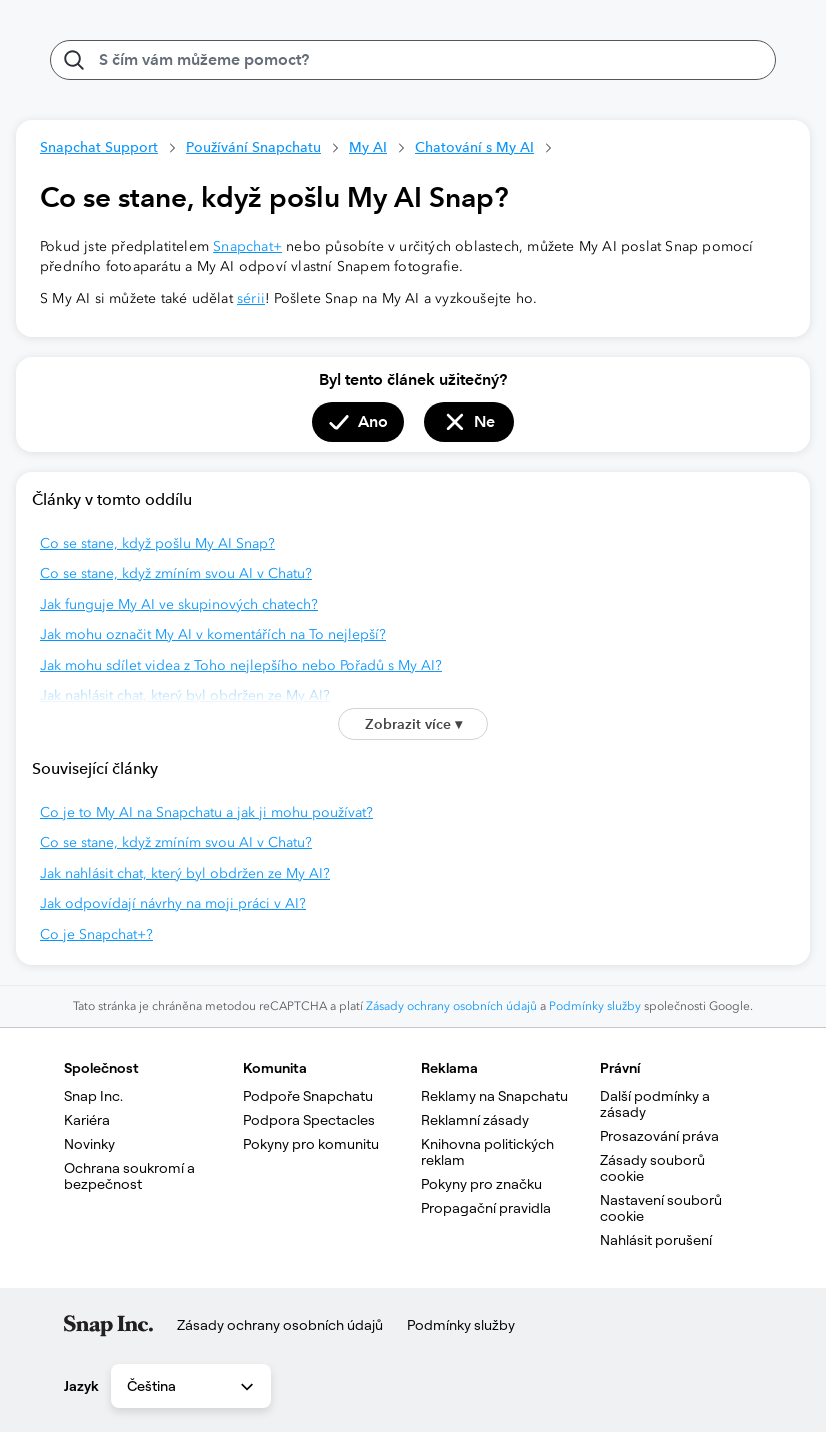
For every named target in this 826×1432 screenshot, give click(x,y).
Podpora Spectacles (309, 1120)
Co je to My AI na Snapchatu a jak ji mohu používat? (206, 812)
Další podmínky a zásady (656, 1104)
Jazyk (81, 1386)
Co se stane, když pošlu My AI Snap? (157, 543)
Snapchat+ (247, 246)
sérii (251, 298)
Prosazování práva (659, 1136)
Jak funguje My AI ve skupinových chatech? (179, 604)
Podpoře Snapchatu (308, 1096)
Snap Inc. (93, 1096)
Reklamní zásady (475, 1120)
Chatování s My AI (474, 147)
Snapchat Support (99, 147)
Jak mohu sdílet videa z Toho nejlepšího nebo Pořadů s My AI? (241, 665)
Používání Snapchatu (253, 147)
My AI (368, 147)
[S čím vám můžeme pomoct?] (413, 60)
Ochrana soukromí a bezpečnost (131, 1176)
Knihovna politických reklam (489, 1152)
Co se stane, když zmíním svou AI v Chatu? (176, 573)
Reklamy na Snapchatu (494, 1096)
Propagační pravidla (486, 1208)
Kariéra (87, 1120)
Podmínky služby (595, 1006)
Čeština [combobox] (192, 1387)
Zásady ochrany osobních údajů (451, 1006)
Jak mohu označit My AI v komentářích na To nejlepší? (213, 634)
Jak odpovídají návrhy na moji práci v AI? (173, 903)
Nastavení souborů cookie (662, 1208)
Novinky (89, 1144)
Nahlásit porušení (656, 1240)
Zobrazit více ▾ (413, 724)
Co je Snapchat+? (96, 934)
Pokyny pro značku (481, 1184)
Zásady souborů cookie (654, 1168)
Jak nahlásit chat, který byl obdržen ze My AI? (185, 695)
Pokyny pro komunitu (311, 1144)
